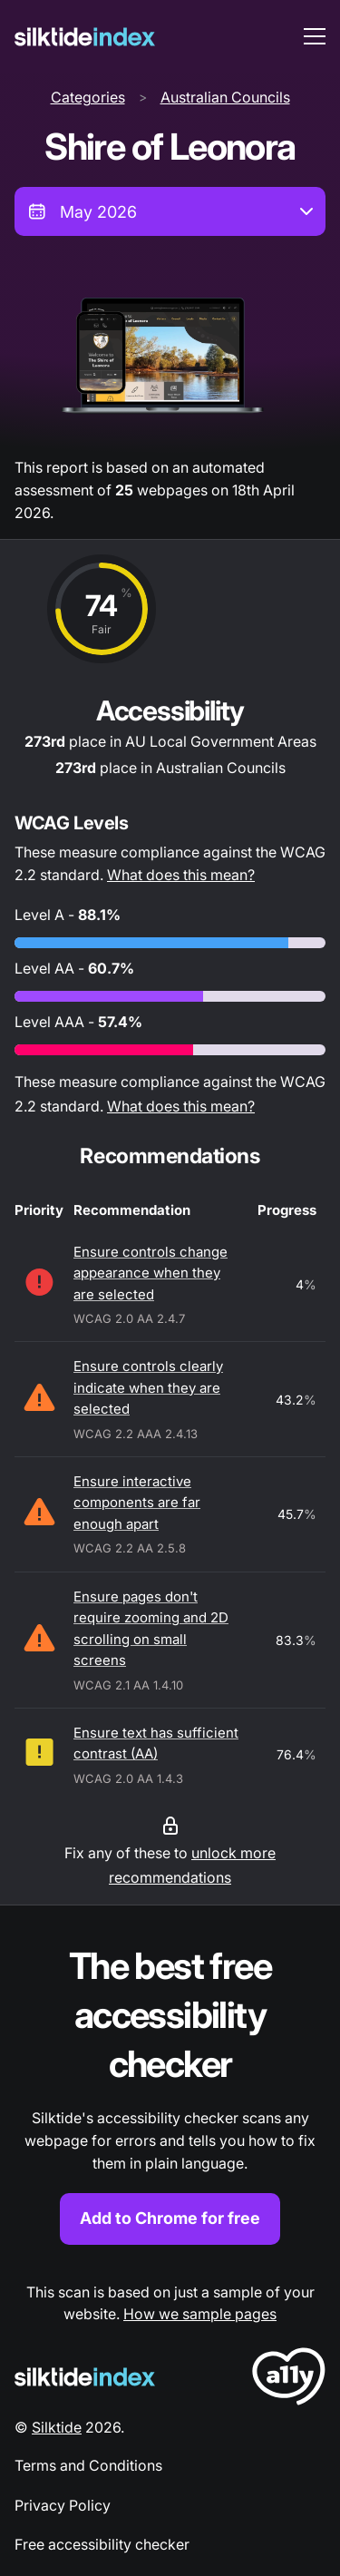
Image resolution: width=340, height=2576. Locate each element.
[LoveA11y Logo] (288, 2379)
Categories (88, 97)
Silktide (57, 2427)
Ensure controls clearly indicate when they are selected (148, 1387)
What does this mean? (181, 875)
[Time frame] (170, 211)
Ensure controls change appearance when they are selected (150, 1273)
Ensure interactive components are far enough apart (136, 1503)
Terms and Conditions (88, 2465)
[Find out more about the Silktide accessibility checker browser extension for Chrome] (170, 2093)
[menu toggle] (315, 36)
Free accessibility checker (102, 2544)
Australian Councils (225, 97)
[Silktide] (85, 36)
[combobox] (170, 211)
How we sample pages (200, 2314)
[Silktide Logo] (85, 2376)
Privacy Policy (63, 2505)
